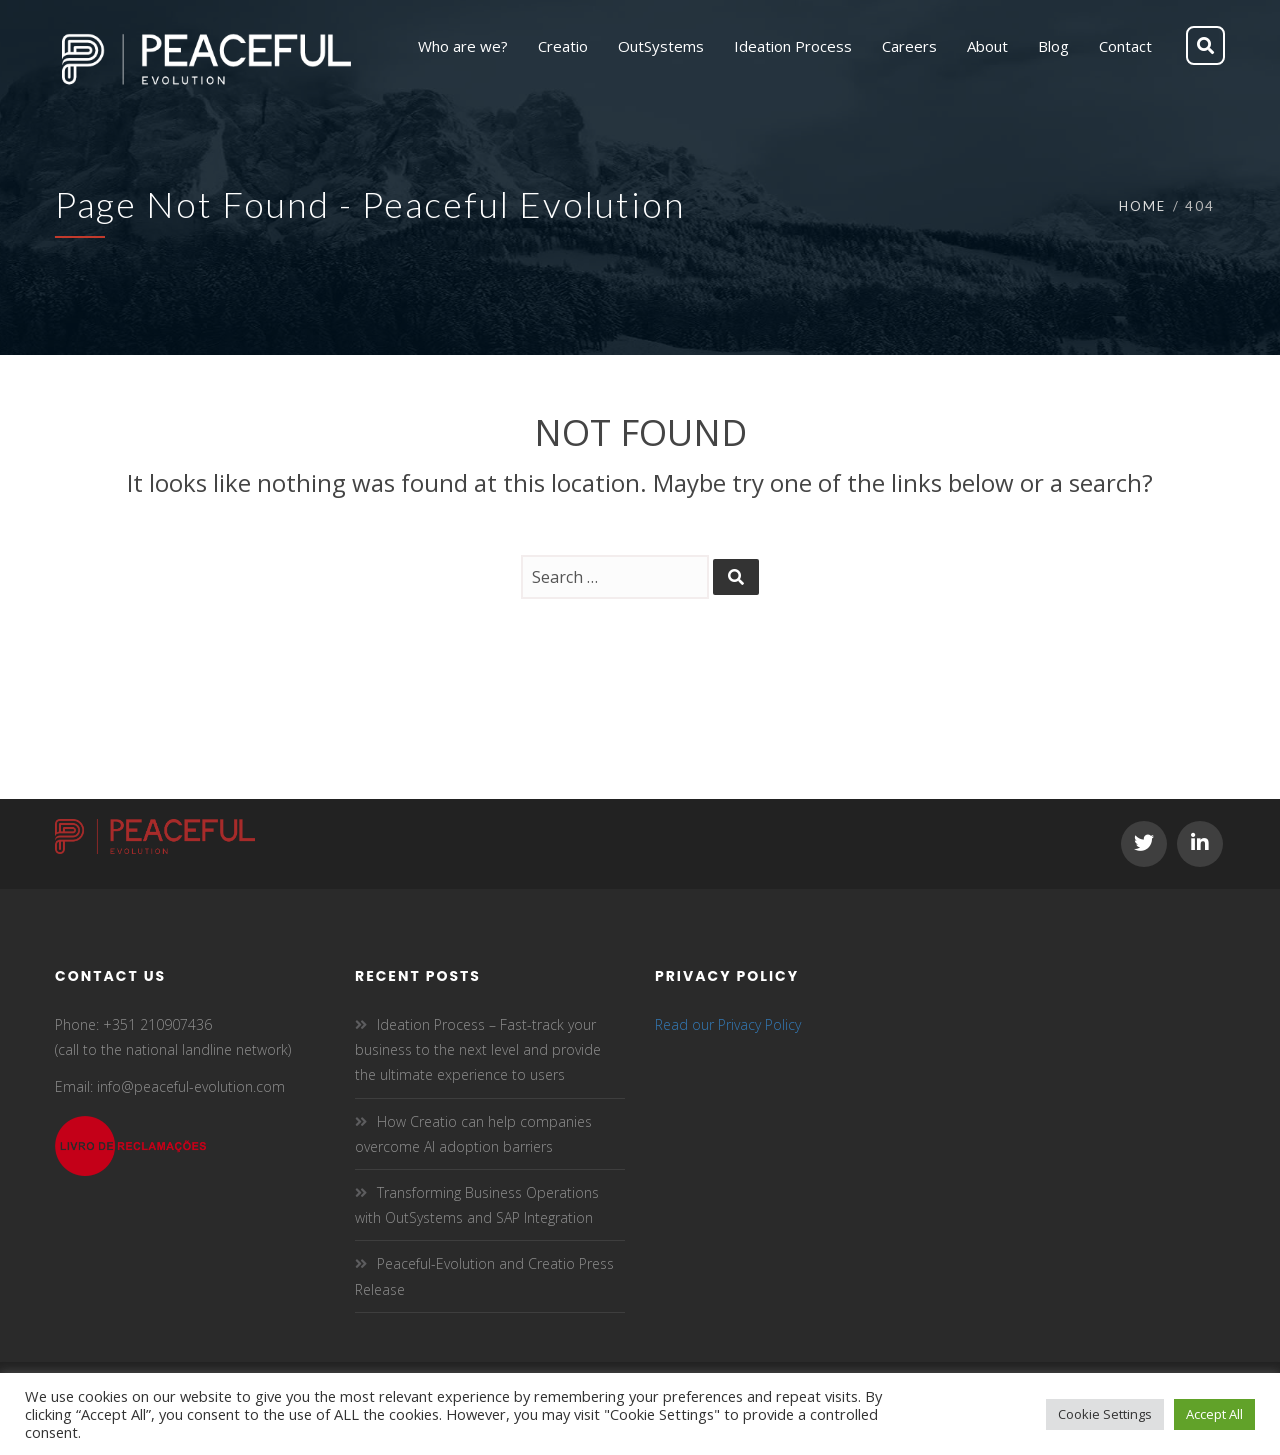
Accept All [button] (1214, 1414)
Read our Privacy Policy (728, 1024)
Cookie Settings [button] (1105, 1414)
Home (1142, 206)
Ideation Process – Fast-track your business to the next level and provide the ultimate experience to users (478, 1049)
